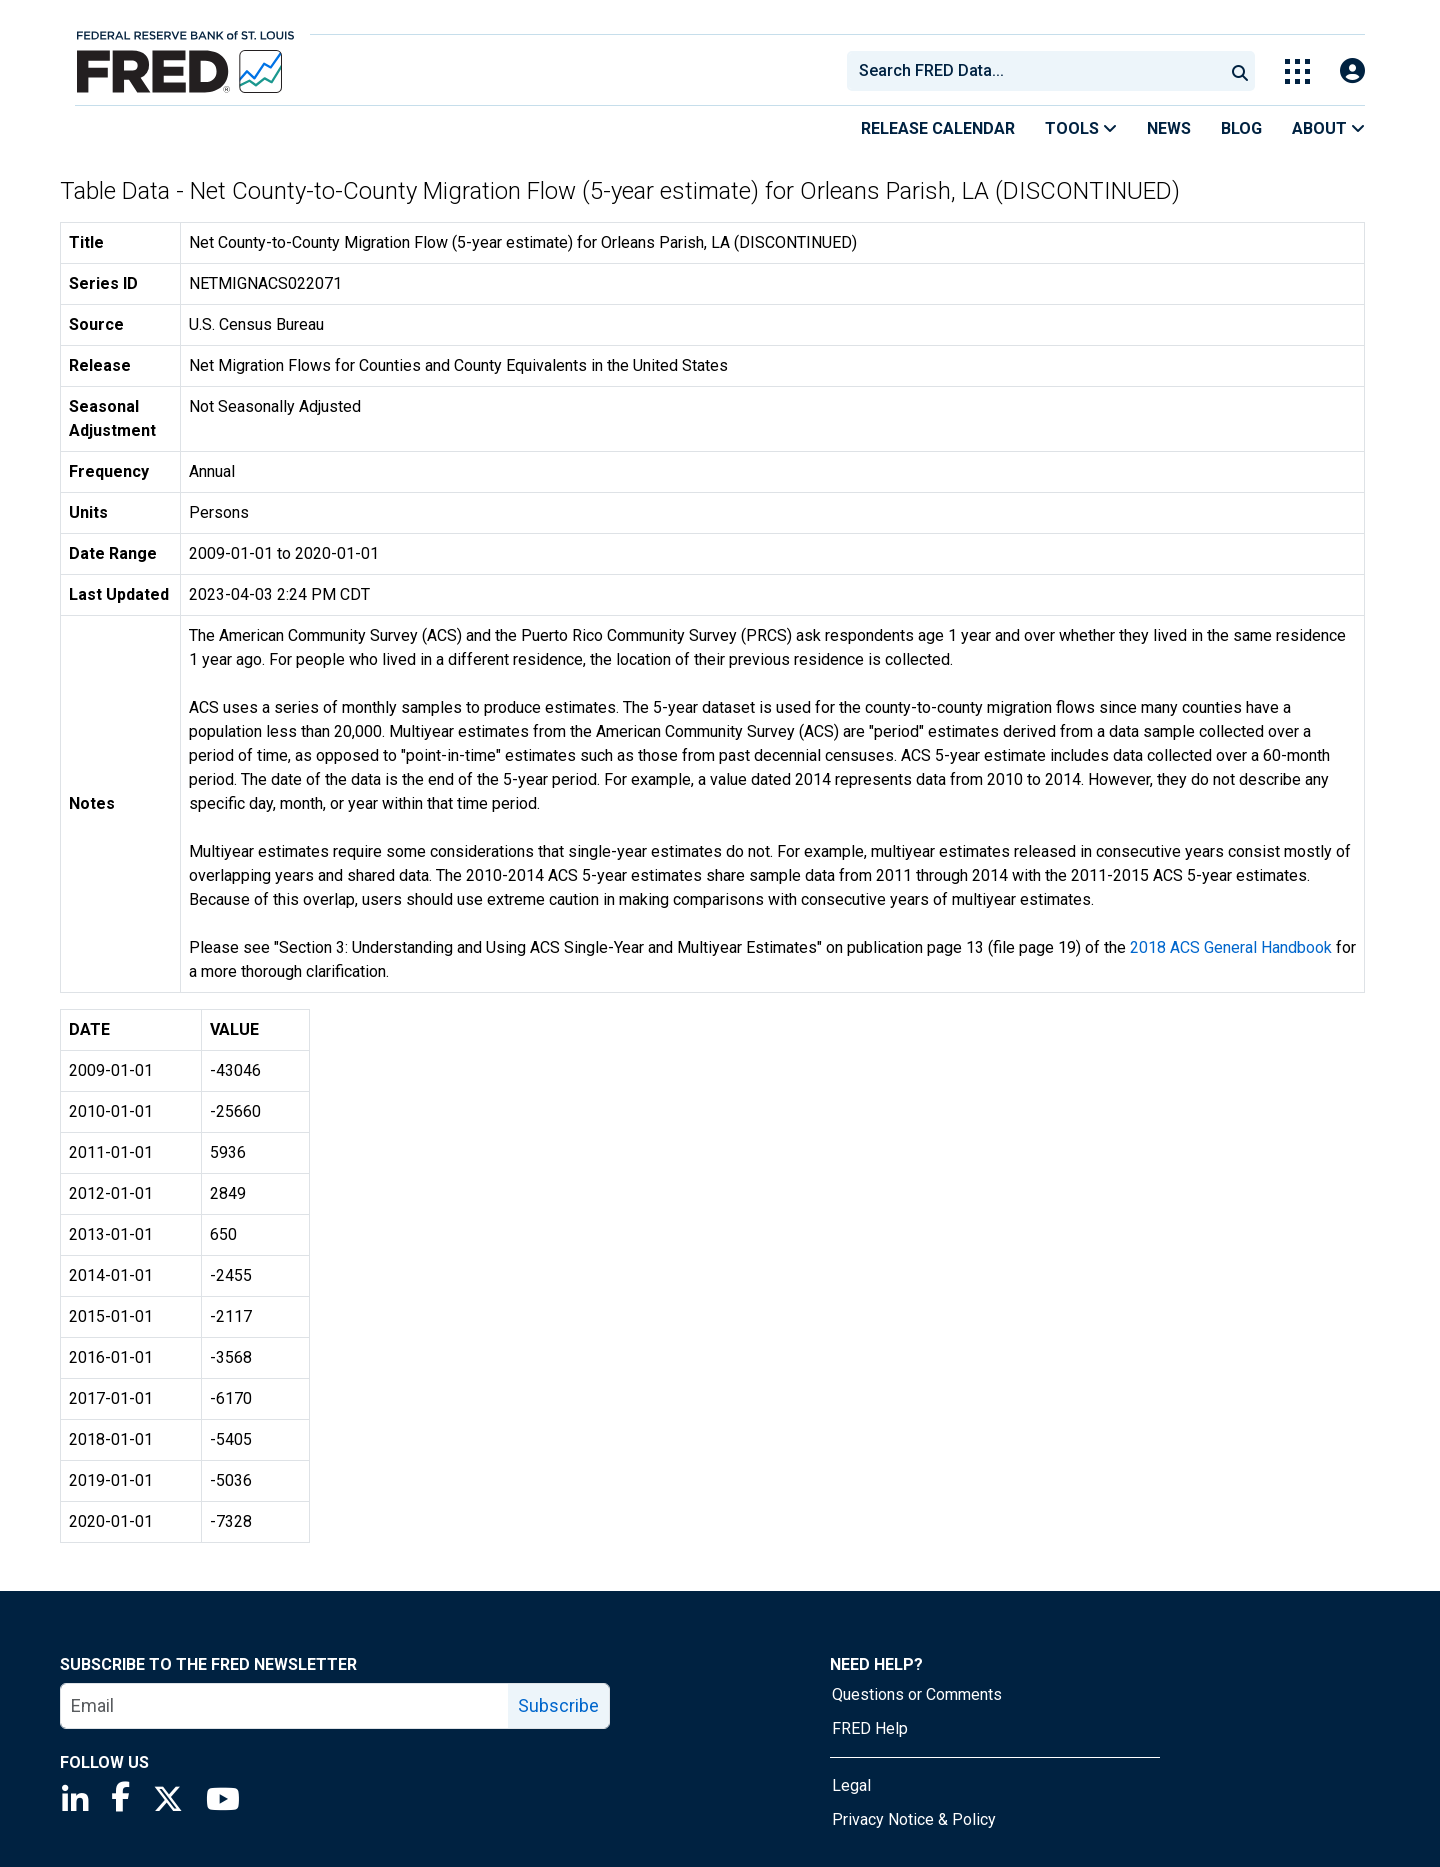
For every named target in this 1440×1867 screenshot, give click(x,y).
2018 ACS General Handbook (1231, 947)
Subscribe (558, 1705)
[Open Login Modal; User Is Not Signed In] (1352, 71)
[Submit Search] (1240, 71)
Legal (851, 1785)
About (1328, 128)
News (1169, 128)
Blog (1241, 128)
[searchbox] (1039, 71)
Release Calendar (938, 128)
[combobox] (1034, 71)
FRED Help (870, 1728)
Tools (1081, 128)
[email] (285, 1706)
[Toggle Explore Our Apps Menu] (1297, 71)
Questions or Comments (917, 1694)
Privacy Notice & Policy (914, 1819)
